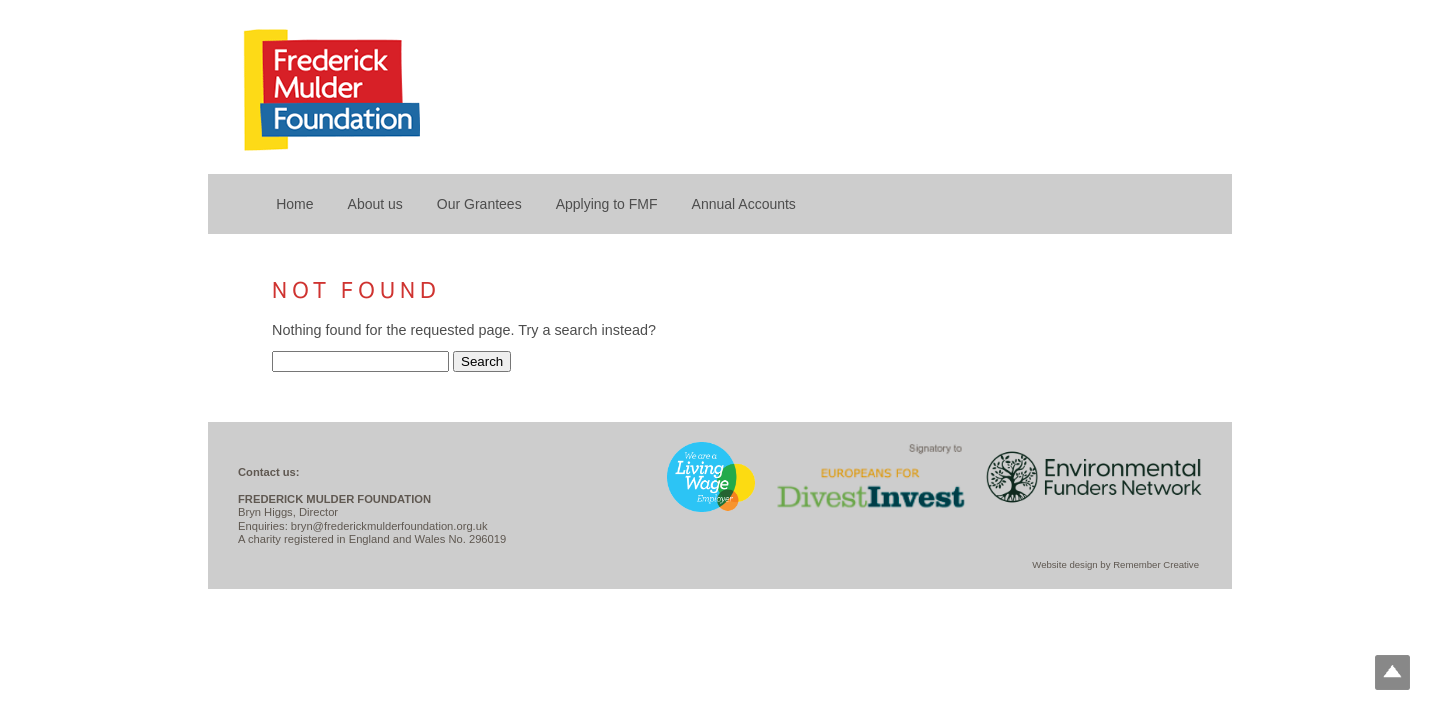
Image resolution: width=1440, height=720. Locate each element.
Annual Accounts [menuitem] (744, 204)
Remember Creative (1156, 564)
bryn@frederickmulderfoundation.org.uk (389, 526)
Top (1392, 672)
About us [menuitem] (375, 204)
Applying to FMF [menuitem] (607, 204)
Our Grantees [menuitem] (479, 204)
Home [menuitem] (294, 204)
